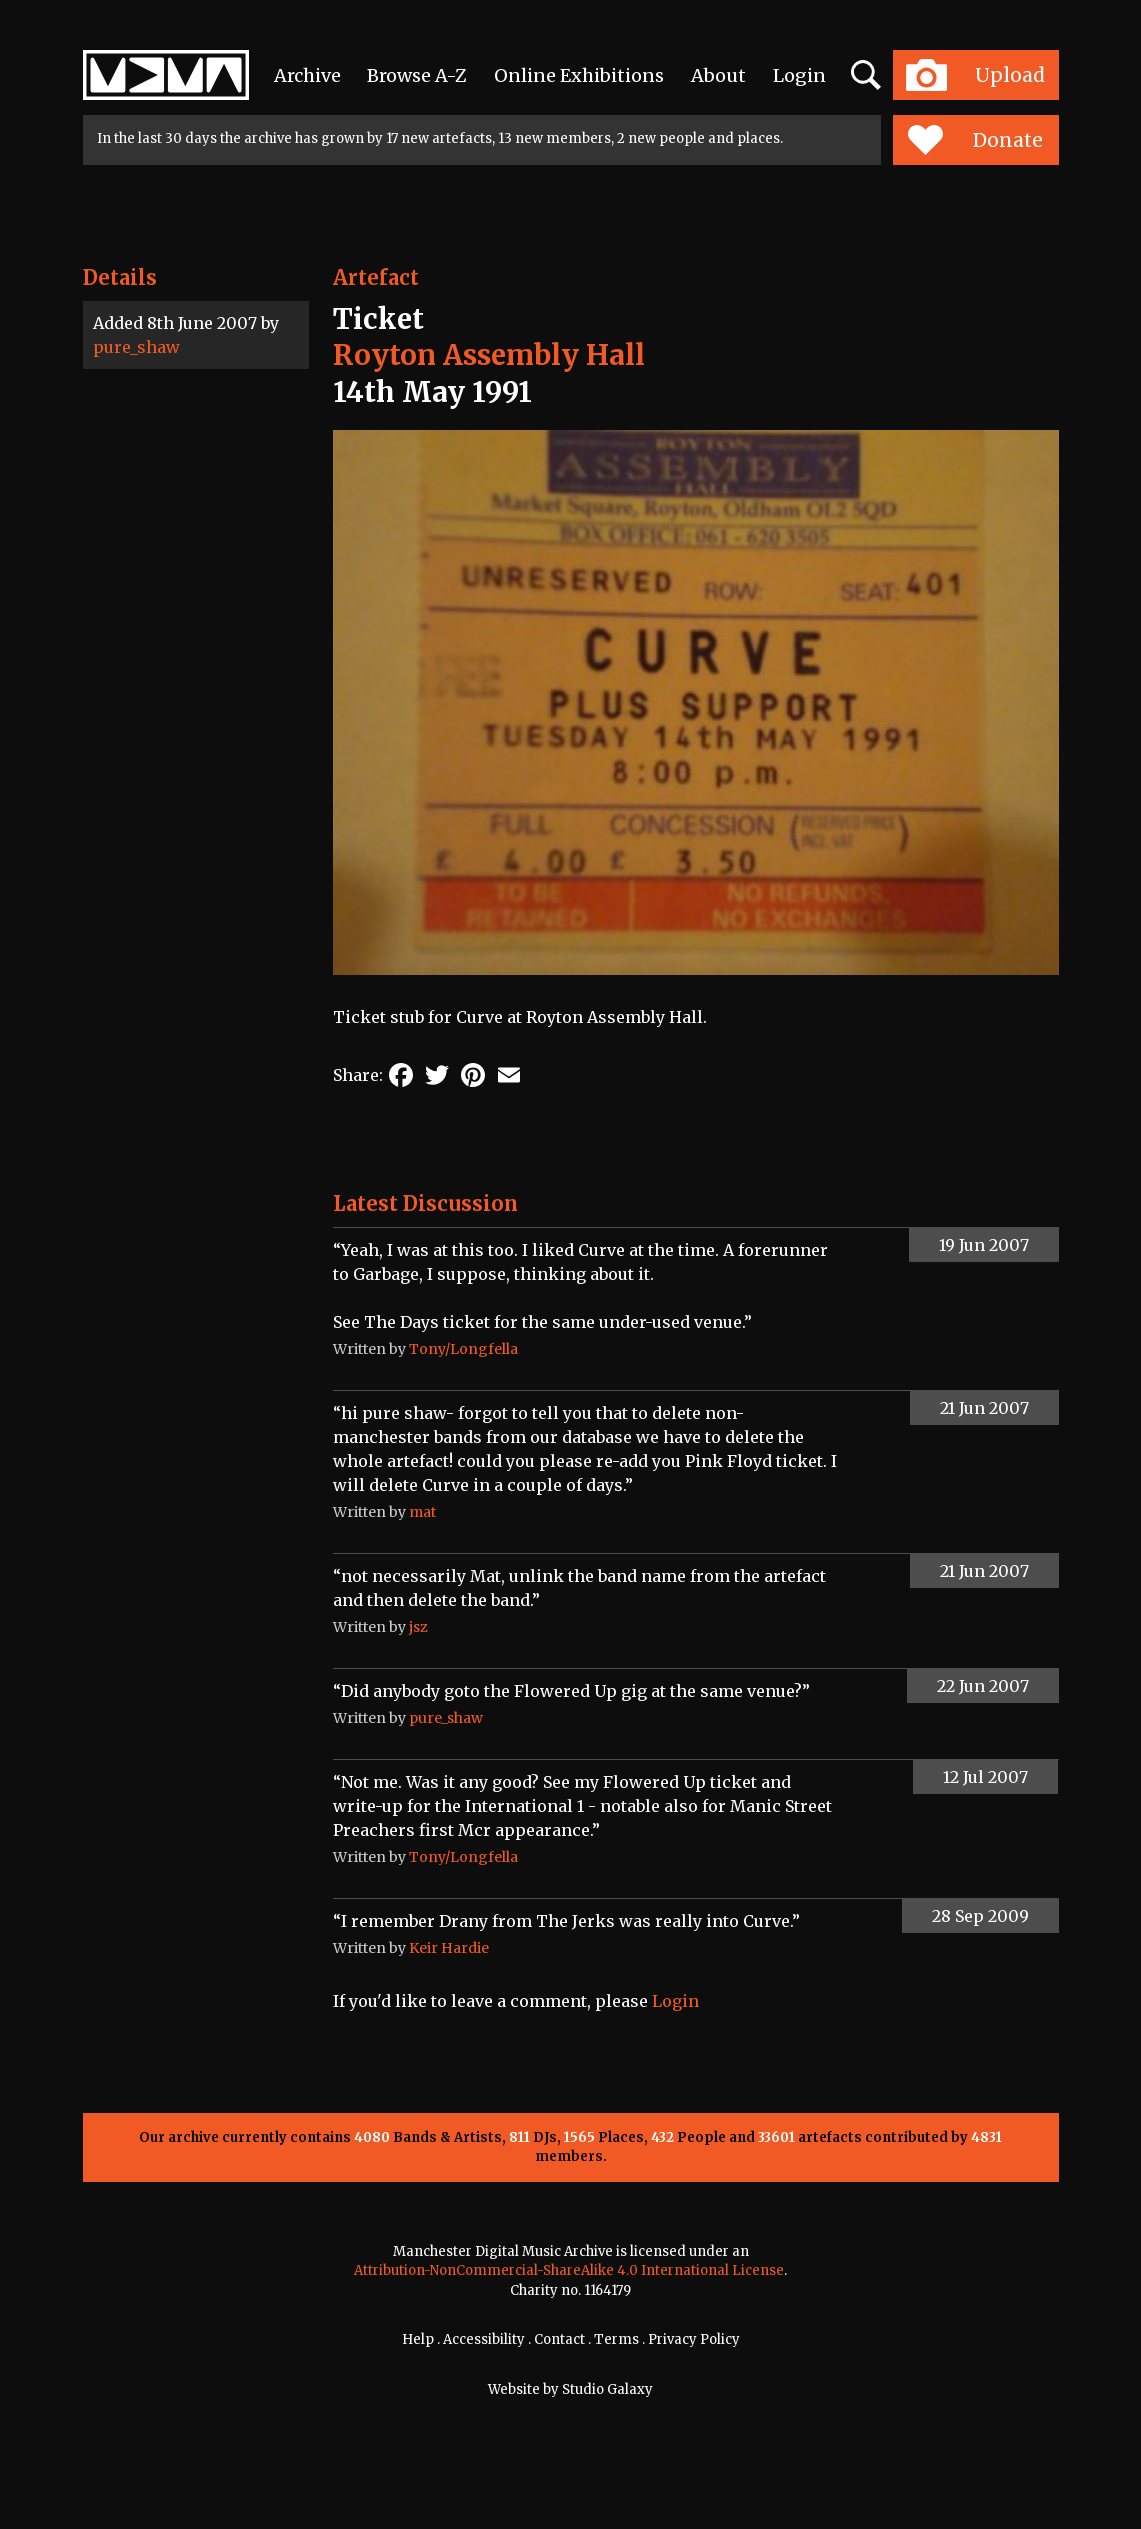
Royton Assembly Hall (489, 355)
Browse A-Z (417, 75)
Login (799, 75)
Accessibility (484, 2339)
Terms (616, 2339)
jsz (418, 1627)
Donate (975, 140)
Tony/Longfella (463, 1349)
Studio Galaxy (607, 2389)
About (718, 75)
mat (422, 1512)
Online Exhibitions (579, 75)
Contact (559, 2339)
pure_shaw (136, 347)
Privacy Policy (694, 2339)
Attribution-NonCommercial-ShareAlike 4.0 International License (569, 2270)
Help (418, 2339)
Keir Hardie (449, 1948)
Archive (307, 75)
